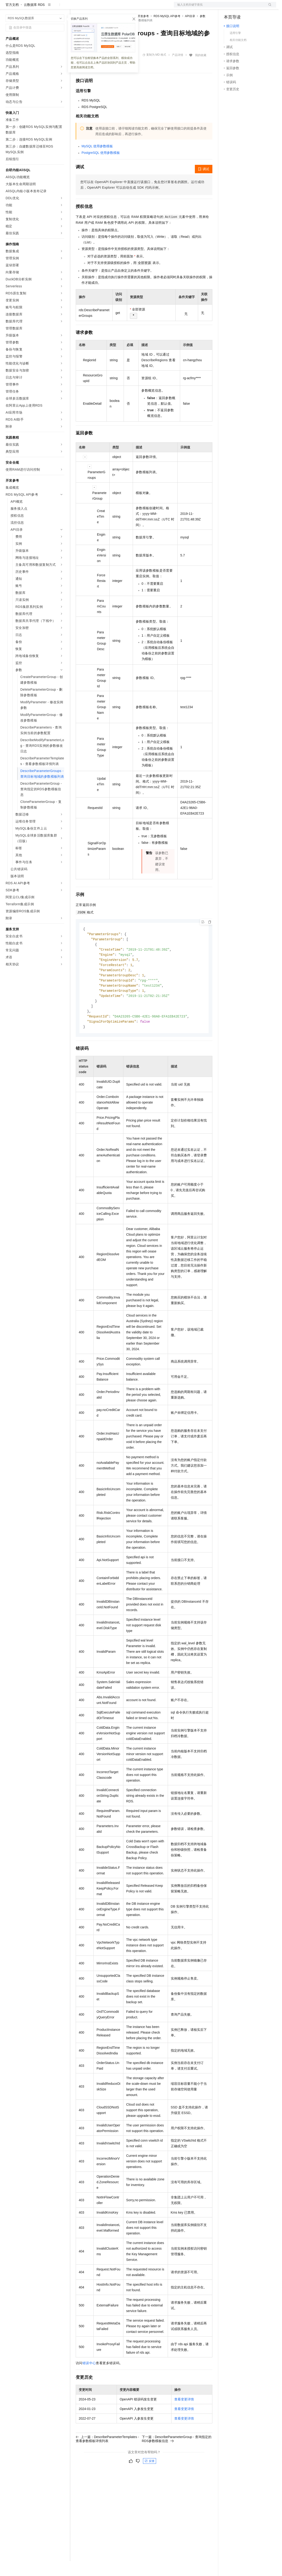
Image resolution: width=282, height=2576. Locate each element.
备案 (229, 7)
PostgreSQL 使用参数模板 (101, 168)
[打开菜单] (7, 7)
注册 (251, 7)
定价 (101, 7)
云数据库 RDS (34, 20)
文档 (219, 7)
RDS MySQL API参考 (166, 31)
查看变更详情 (184, 2419)
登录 (268, 7)
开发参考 (143, 31)
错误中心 (89, 2383)
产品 (60, 7)
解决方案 (75, 7)
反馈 (149, 2480)
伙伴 (126, 7)
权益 (89, 7)
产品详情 (177, 70)
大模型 (48, 7)
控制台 (240, 7)
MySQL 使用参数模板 (97, 161)
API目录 (190, 31)
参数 (202, 31)
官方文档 (12, 20)
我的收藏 (200, 70)
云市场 (114, 7)
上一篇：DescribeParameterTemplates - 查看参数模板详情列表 (107, 2458)
